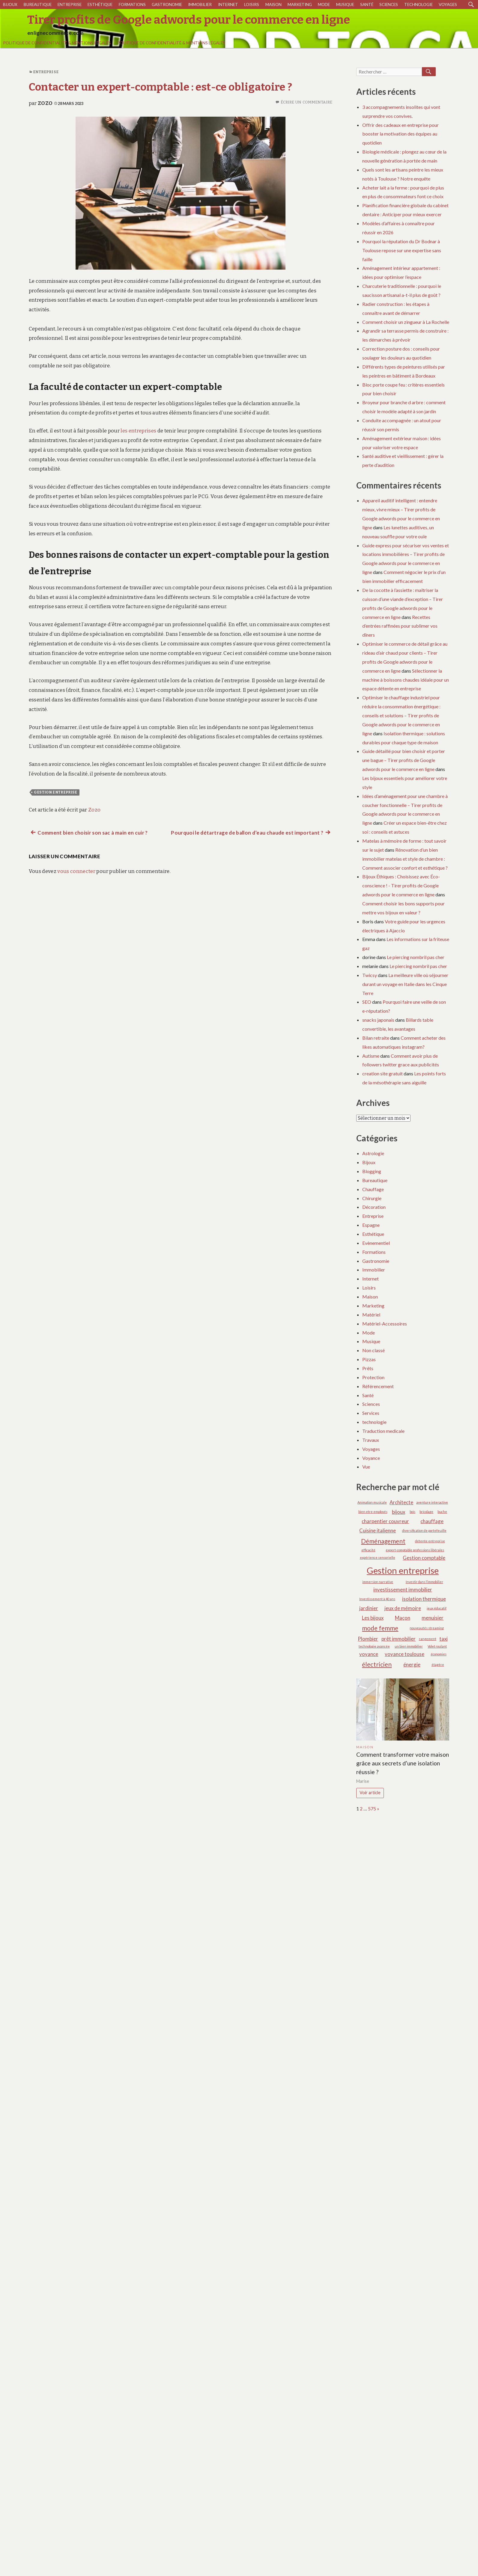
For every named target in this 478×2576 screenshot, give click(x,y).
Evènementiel (376, 1243)
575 (372, 1808)
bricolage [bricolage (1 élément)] (426, 1512)
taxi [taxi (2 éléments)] (443, 1639)
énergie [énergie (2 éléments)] (411, 1664)
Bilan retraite (375, 1038)
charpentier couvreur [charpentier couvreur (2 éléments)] (385, 1521)
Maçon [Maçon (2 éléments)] (402, 1618)
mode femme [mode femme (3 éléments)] (380, 1628)
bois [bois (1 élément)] (412, 1512)
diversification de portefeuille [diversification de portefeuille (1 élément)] (424, 1530)
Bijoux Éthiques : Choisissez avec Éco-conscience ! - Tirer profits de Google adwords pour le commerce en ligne (401, 885)
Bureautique (38, 4)
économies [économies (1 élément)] (439, 1654)
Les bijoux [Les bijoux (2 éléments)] (373, 1618)
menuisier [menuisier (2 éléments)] (433, 1618)
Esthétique (100, 4)
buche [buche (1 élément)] (442, 1512)
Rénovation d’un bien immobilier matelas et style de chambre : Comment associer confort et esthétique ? (405, 859)
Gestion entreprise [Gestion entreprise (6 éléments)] (403, 1570)
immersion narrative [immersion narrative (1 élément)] (377, 1582)
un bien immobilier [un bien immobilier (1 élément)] (409, 1646)
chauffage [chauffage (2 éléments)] (432, 1521)
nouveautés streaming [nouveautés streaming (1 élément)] (427, 1628)
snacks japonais (378, 1020)
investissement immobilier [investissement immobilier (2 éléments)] (402, 1589)
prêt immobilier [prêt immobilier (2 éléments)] (398, 1639)
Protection (373, 1377)
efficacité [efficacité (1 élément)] (368, 1550)
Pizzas (369, 1359)
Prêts (367, 1368)
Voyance (371, 1458)
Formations (132, 4)
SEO (366, 1002)
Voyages (448, 4)
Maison (273, 4)
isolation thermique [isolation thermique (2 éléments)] (424, 1599)
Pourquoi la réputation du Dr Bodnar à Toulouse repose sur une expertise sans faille (401, 250)
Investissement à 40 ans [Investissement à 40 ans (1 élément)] (377, 1599)
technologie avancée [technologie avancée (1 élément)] (374, 1646)
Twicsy (369, 975)
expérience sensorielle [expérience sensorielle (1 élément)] (377, 1557)
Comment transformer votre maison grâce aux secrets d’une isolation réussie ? (402, 1763)
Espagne (371, 1225)
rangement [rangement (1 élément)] (427, 1639)
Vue (366, 1466)
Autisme (370, 1056)
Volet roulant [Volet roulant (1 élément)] (437, 1646)
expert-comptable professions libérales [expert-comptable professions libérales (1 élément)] (415, 1550)
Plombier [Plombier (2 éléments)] (368, 1639)
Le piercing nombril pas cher (415, 957)
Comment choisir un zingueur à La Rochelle (405, 322)
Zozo (45, 103)
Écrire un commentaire (306, 102)
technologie (418, 4)
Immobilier (200, 4)
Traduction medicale (383, 1431)
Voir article (370, 1792)
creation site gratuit (382, 1073)
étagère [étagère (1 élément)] (438, 1664)
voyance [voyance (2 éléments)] (368, 1654)
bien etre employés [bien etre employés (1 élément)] (372, 1512)
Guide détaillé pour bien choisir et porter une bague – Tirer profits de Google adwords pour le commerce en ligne (403, 760)
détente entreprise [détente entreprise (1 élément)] (430, 1541)
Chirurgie (371, 1198)
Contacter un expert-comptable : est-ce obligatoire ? (160, 87)
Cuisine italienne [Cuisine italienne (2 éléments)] (377, 1530)
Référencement (378, 1386)
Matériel (371, 1314)
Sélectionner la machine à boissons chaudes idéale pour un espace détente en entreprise (405, 680)
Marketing (300, 4)
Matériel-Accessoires (384, 1323)
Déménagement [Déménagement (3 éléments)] (383, 1541)
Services (370, 1413)
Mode (324, 4)
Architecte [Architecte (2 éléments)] (401, 1502)
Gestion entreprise (55, 792)
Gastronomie (167, 4)
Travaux (370, 1440)
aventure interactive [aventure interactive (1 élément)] (432, 1502)
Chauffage (373, 1189)
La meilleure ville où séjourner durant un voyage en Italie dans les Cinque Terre (405, 984)
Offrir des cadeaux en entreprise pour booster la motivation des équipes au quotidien (400, 134)
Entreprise (70, 4)
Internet (228, 4)
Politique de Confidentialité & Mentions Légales (57, 42)
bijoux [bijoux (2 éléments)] (398, 1512)
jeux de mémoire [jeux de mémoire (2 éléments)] (402, 1608)
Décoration (374, 1207)
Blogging (371, 1171)
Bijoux (10, 4)
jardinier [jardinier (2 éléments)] (368, 1608)
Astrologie (373, 1153)
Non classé (373, 1350)
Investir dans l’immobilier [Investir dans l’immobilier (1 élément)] (424, 1582)
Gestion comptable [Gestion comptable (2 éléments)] (424, 1558)
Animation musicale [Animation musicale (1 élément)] (372, 1502)
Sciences (388, 4)
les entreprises (138, 431)
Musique (345, 4)
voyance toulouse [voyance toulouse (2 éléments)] (404, 1654)
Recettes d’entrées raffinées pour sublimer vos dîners (400, 626)
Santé (366, 4)
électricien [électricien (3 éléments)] (377, 1664)
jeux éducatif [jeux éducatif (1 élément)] (437, 1608)
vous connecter (76, 871)
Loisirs (251, 4)
